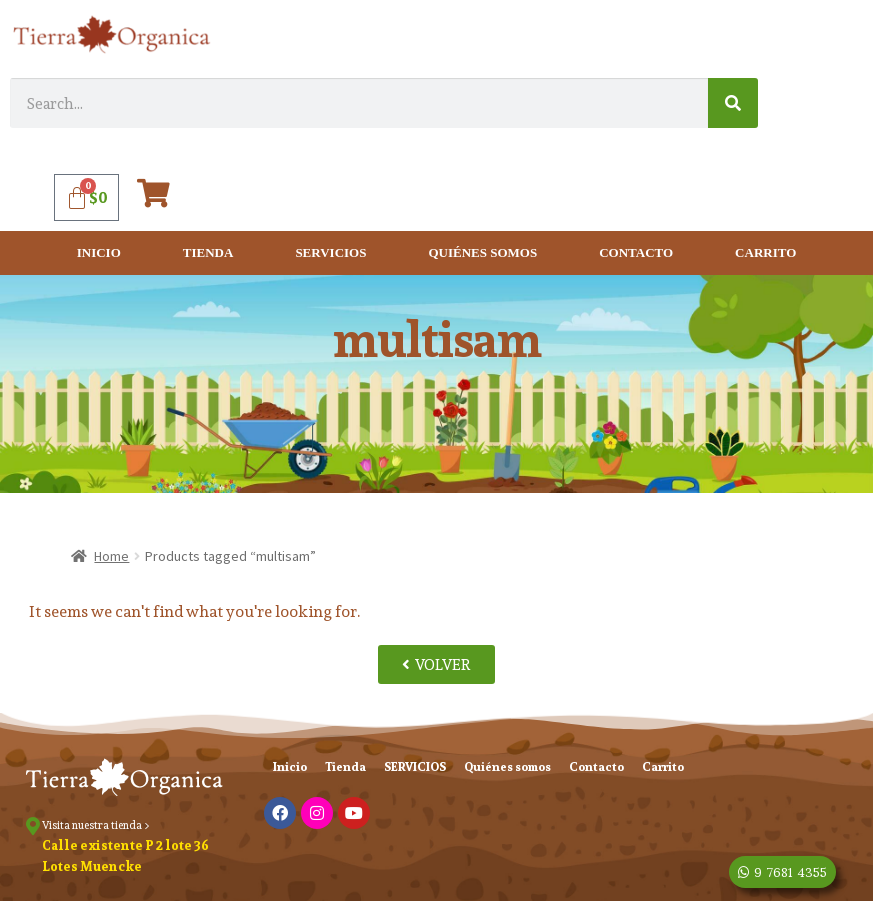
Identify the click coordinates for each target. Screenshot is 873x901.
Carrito (765, 252)
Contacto (636, 252)
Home (111, 556)
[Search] (733, 103)
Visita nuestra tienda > (96, 825)
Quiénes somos (482, 252)
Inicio (99, 252)
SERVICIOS (330, 252)
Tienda (208, 252)
